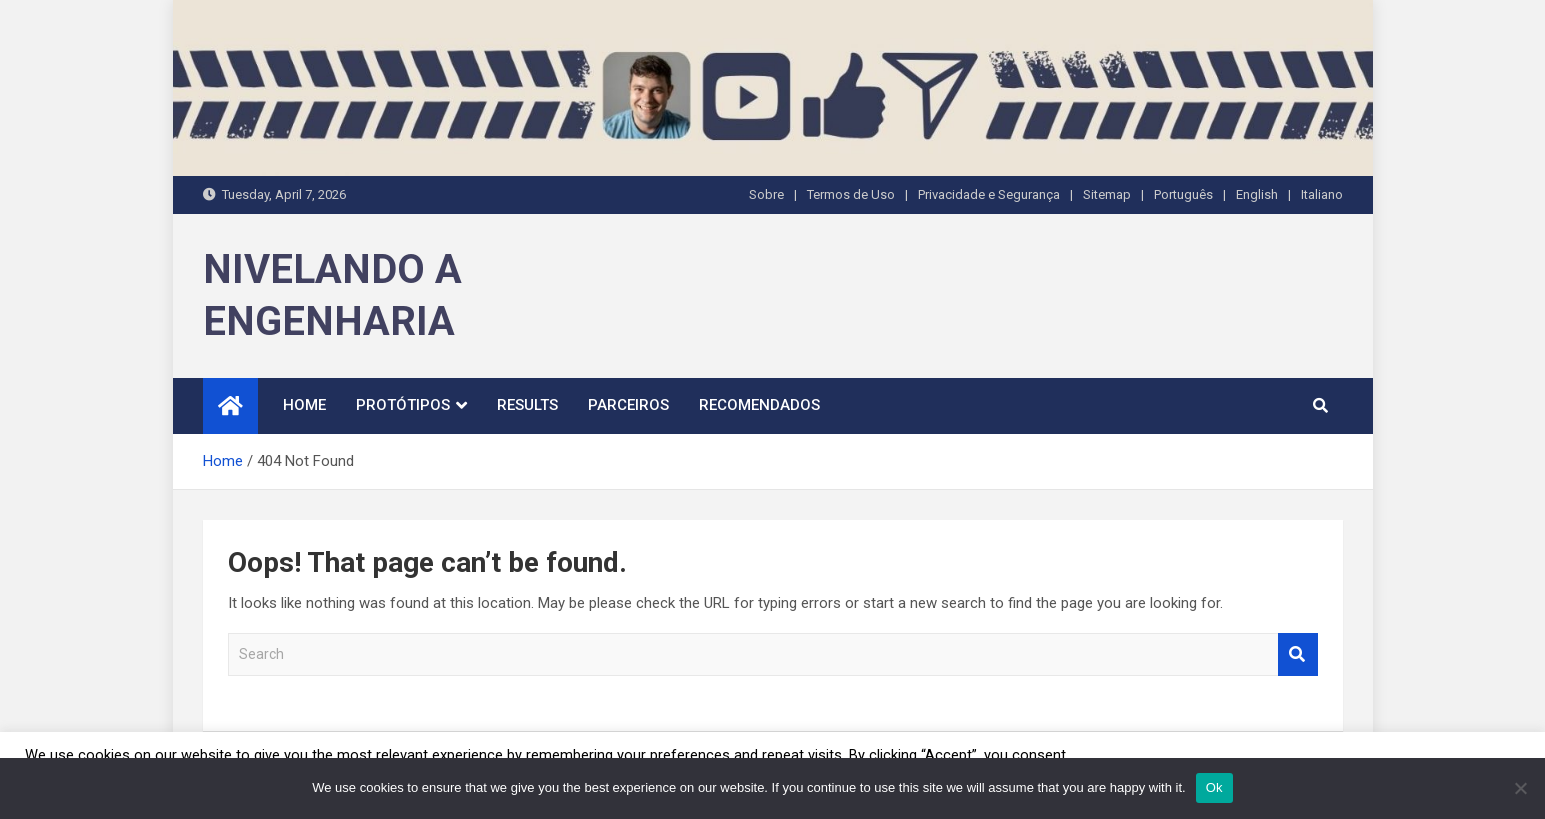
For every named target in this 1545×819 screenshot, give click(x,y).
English (1257, 194)
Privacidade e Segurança (989, 194)
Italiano (1322, 194)
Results (527, 405)
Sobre (766, 194)
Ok (1214, 787)
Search (1298, 654)
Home (304, 405)
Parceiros (628, 405)
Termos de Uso (851, 194)
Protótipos (403, 405)
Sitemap (1107, 194)
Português (1183, 194)
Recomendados (759, 405)
